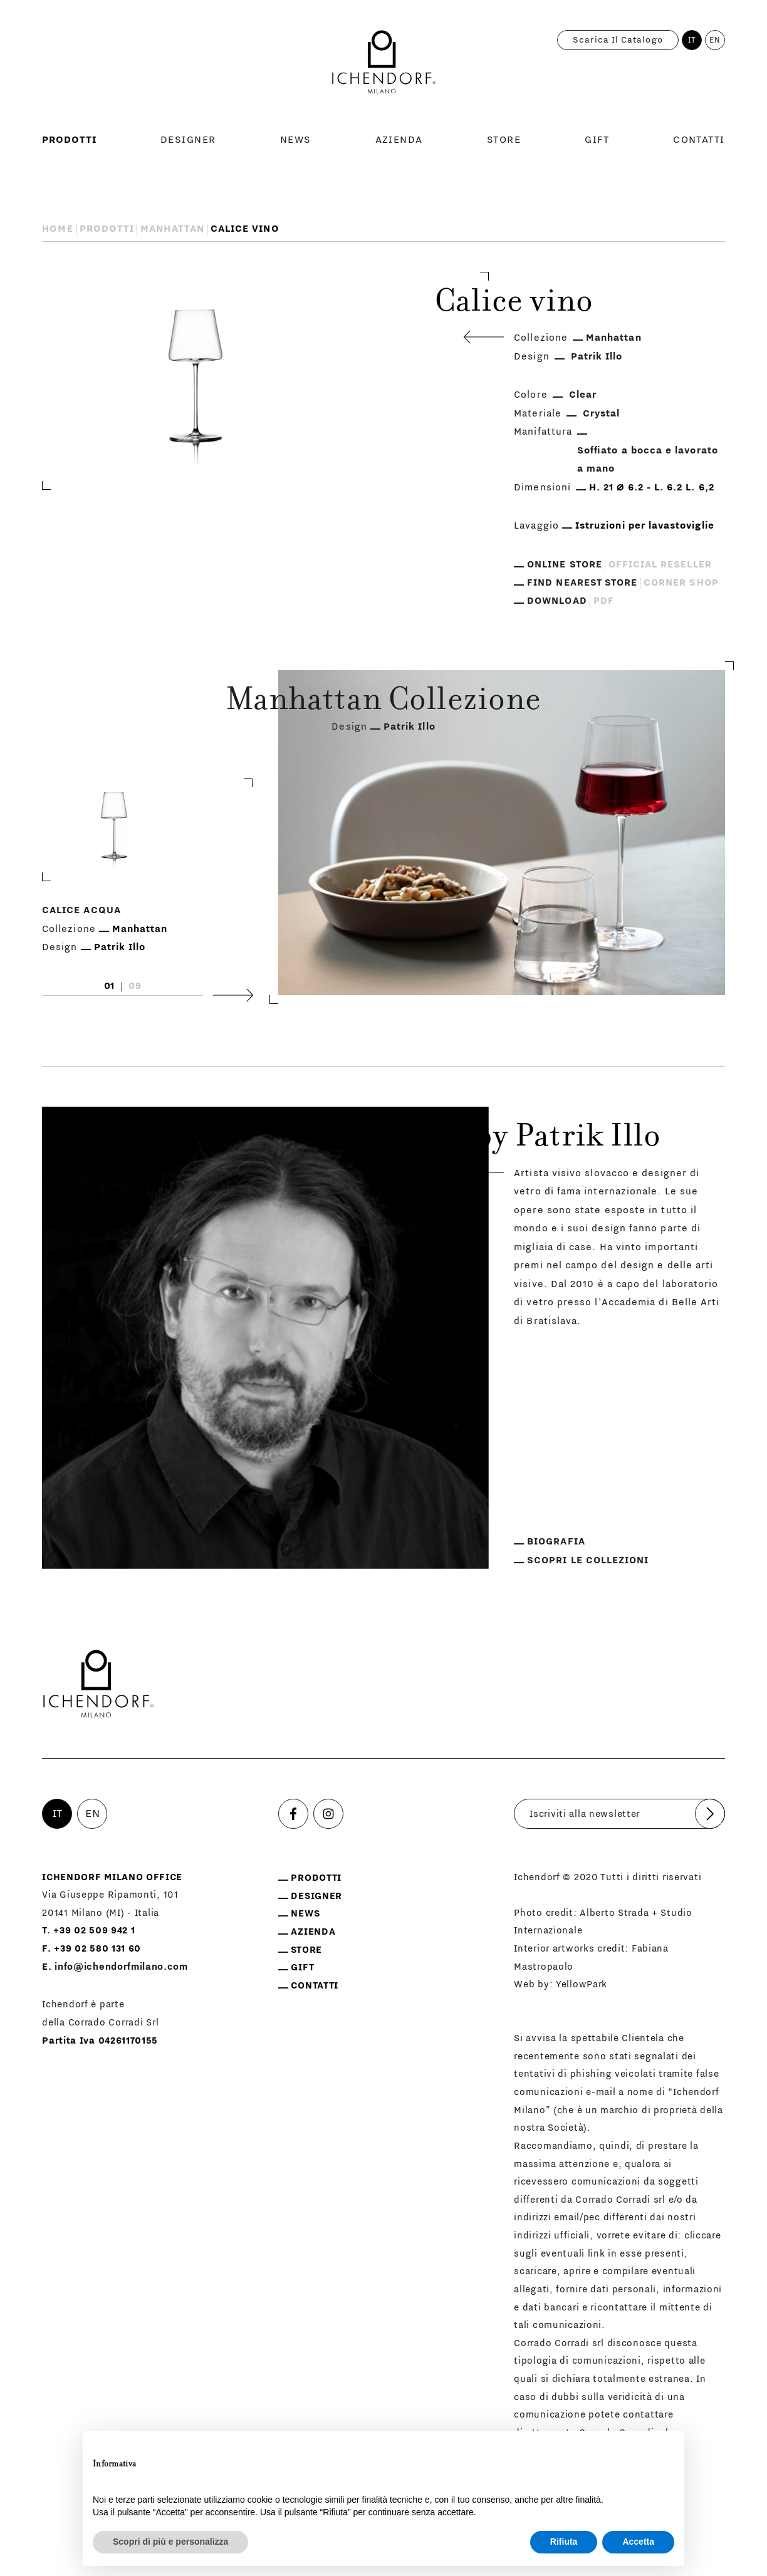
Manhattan (172, 228)
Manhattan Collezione (384, 702)
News (295, 139)
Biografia (556, 1541)
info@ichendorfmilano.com (121, 1967)
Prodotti (69, 139)
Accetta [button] (638, 2542)
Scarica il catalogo (618, 40)
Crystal (601, 413)
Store (504, 139)
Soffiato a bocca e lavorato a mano (647, 460)
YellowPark (581, 1984)
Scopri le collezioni (588, 1560)
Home (57, 228)
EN (715, 40)
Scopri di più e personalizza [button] (170, 2542)
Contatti (699, 139)
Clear (583, 394)
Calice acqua (81, 910)
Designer (188, 139)
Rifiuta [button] (564, 2542)
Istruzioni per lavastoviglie (644, 525)
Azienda (399, 139)
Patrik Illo (597, 356)
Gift (597, 139)
